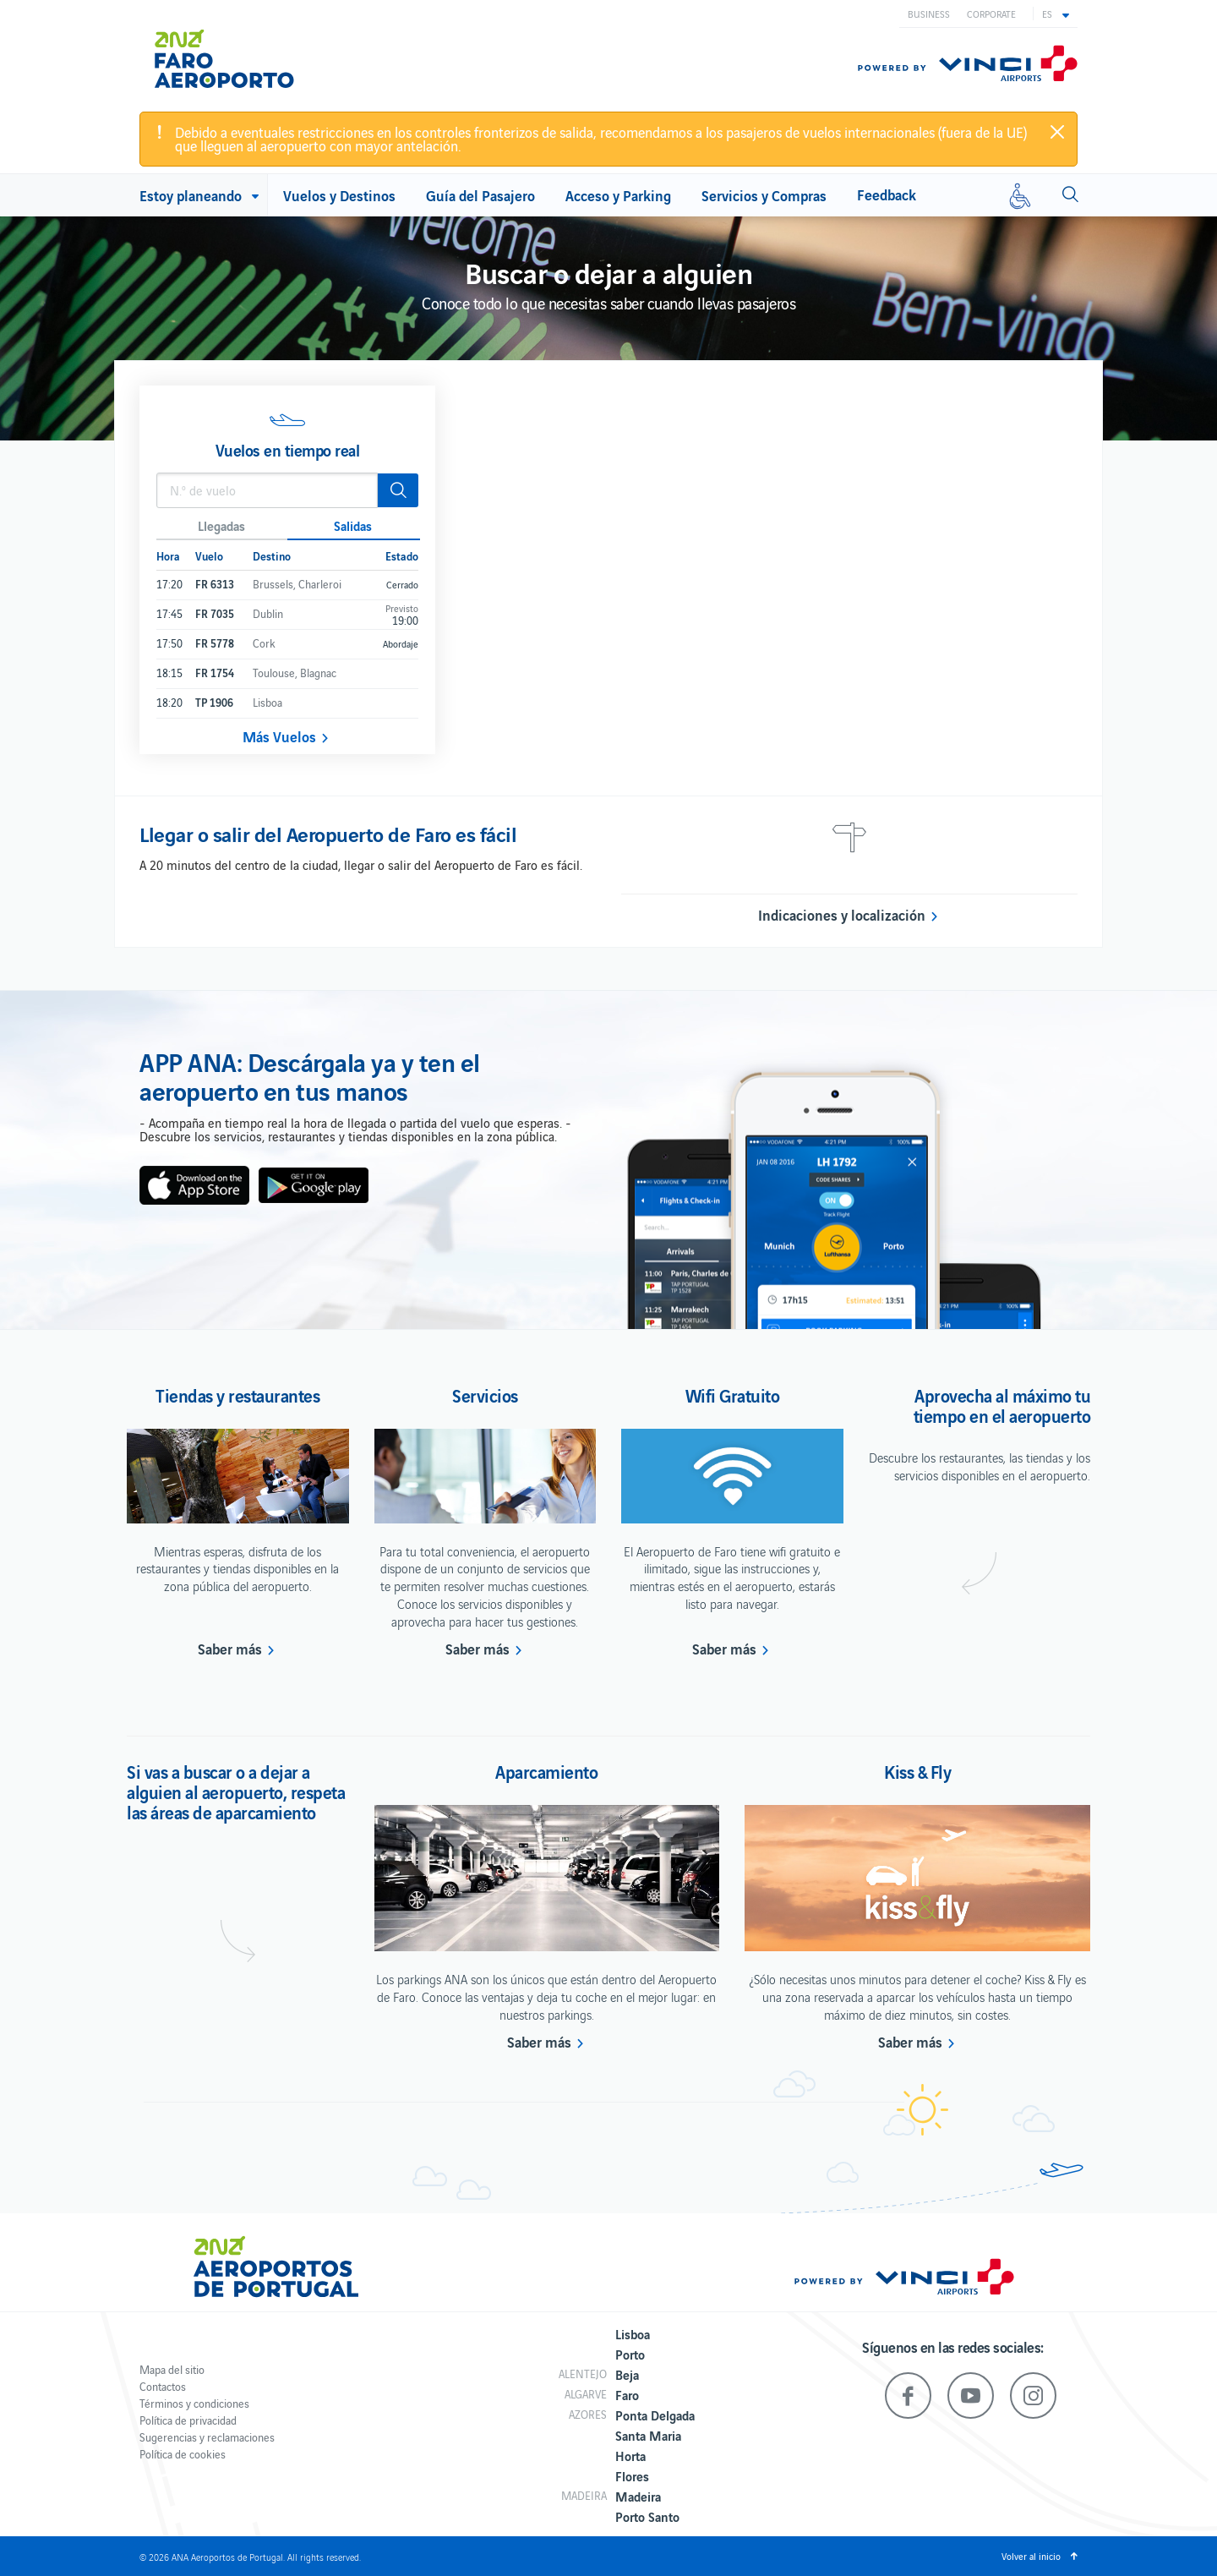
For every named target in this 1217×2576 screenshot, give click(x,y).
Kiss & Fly (917, 1771)
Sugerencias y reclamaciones (207, 2437)
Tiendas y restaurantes (237, 1395)
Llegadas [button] (221, 525)
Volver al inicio (1031, 2555)
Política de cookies (182, 2454)
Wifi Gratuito (732, 1395)
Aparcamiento (546, 1771)
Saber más (230, 1648)
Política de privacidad (188, 2420)
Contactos (162, 2386)
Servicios (485, 1395)
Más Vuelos (279, 736)
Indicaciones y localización (841, 914)
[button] (1055, 13)
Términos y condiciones (194, 2403)
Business (929, 13)
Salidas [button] (353, 525)
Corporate (991, 13)
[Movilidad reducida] (1020, 195)
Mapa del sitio (172, 2369)
